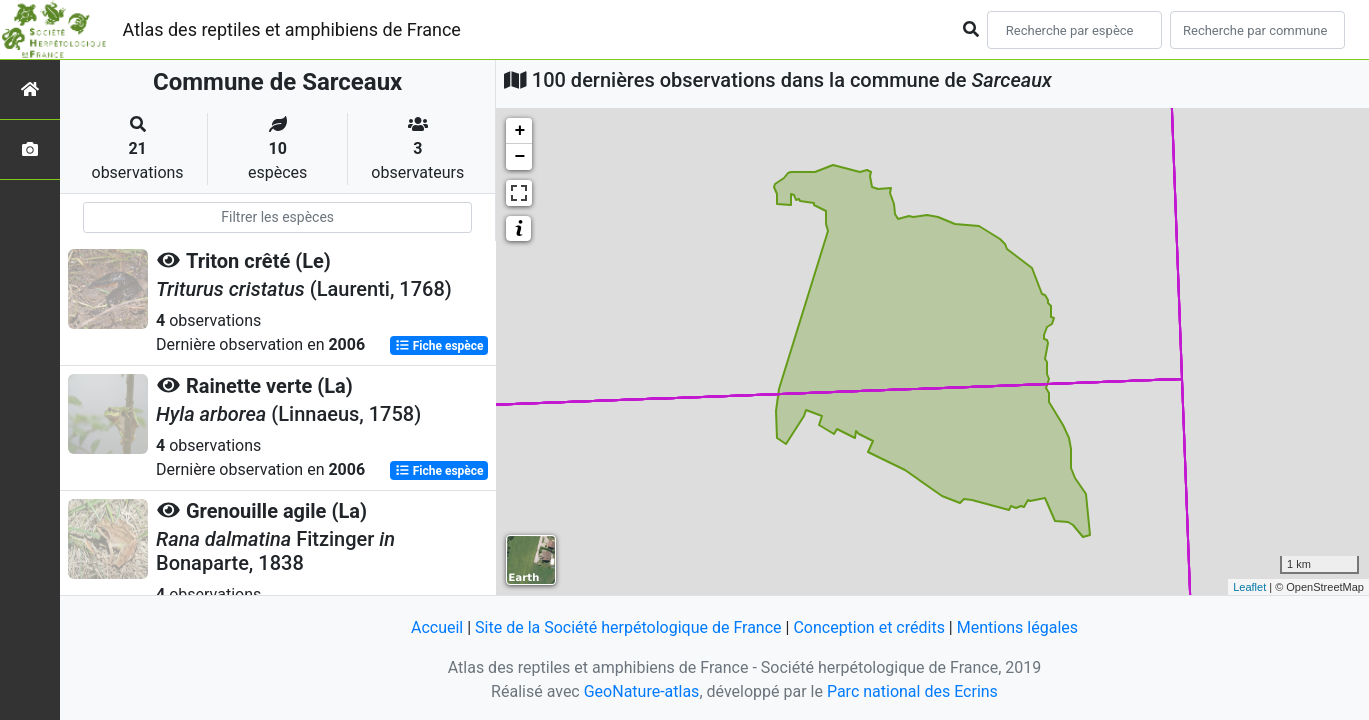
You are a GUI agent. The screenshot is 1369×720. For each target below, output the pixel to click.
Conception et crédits (869, 627)
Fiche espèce (439, 346)
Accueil (437, 627)
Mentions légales (1017, 627)
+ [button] (519, 131)
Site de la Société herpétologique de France (628, 627)
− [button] (519, 157)
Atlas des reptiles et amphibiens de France (292, 29)
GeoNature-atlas (642, 691)
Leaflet (1249, 587)
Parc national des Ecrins (912, 691)
